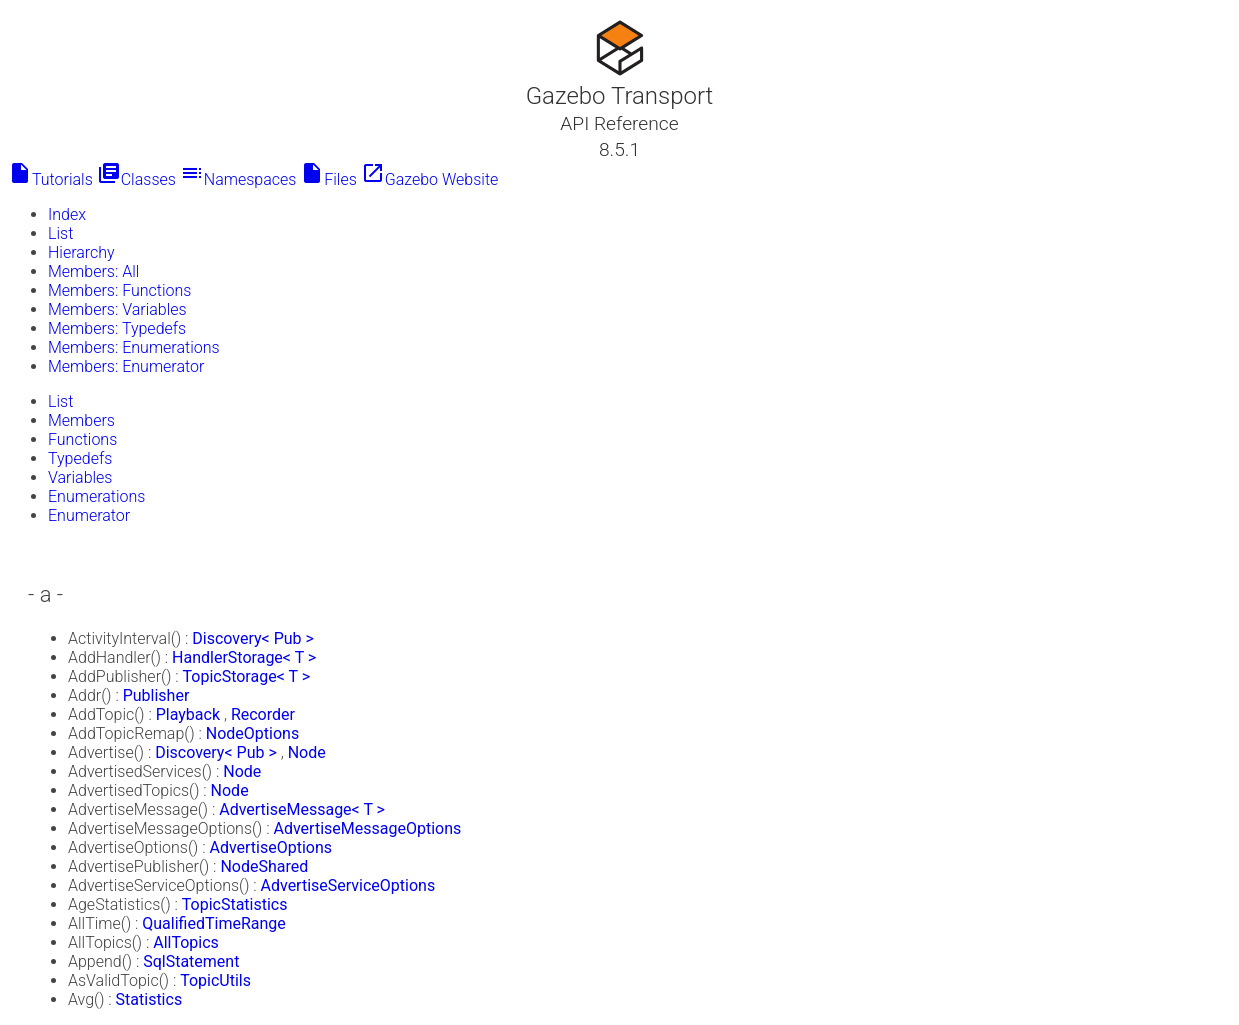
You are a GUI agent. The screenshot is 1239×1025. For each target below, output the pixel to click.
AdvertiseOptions (270, 847)
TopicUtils (215, 980)
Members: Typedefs (117, 328)
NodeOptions (252, 733)
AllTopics (186, 942)
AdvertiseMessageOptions (368, 828)
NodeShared (264, 866)
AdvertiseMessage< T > (302, 809)
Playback (188, 714)
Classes (136, 179)
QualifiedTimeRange (214, 923)
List (60, 233)
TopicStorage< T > (247, 676)
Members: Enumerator (126, 366)
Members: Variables (117, 309)
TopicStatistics (235, 904)
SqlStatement (191, 961)
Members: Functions (119, 290)
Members (81, 420)
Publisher (156, 695)
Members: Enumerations (134, 347)
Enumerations (96, 496)
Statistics (149, 999)
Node (307, 752)
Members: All (93, 271)
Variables (80, 477)
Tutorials (50, 179)
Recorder (263, 714)
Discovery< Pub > (253, 638)
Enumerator (89, 515)
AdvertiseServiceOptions (348, 885)
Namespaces (238, 179)
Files (328, 179)
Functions (82, 439)
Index (67, 214)
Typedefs (80, 458)
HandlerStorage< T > (244, 657)
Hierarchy (81, 252)
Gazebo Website (430, 179)
